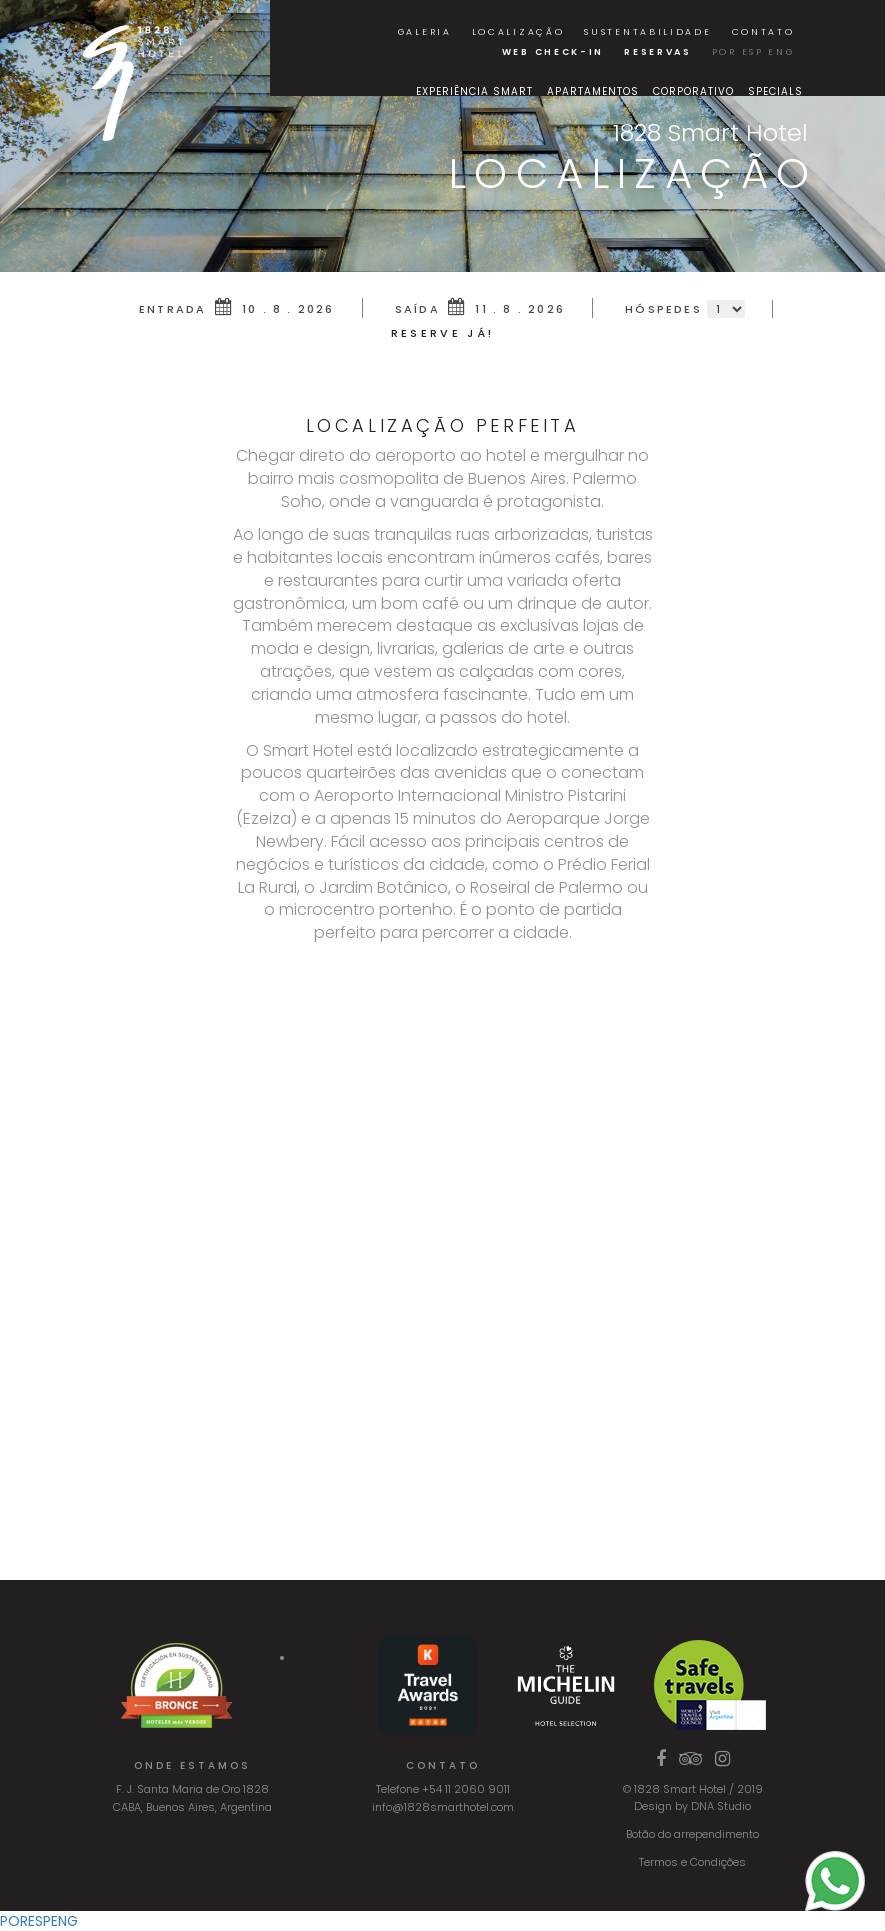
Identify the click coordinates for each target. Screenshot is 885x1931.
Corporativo (693, 91)
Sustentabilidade (647, 32)
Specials (775, 91)
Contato (763, 32)
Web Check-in (553, 52)
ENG (781, 52)
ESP (753, 52)
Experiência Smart (474, 91)
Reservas (658, 52)
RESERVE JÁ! (442, 333)
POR (724, 52)
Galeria (425, 32)
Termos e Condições (692, 1862)
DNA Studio (721, 1806)
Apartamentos (593, 91)
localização (518, 32)
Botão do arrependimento (692, 1834)
